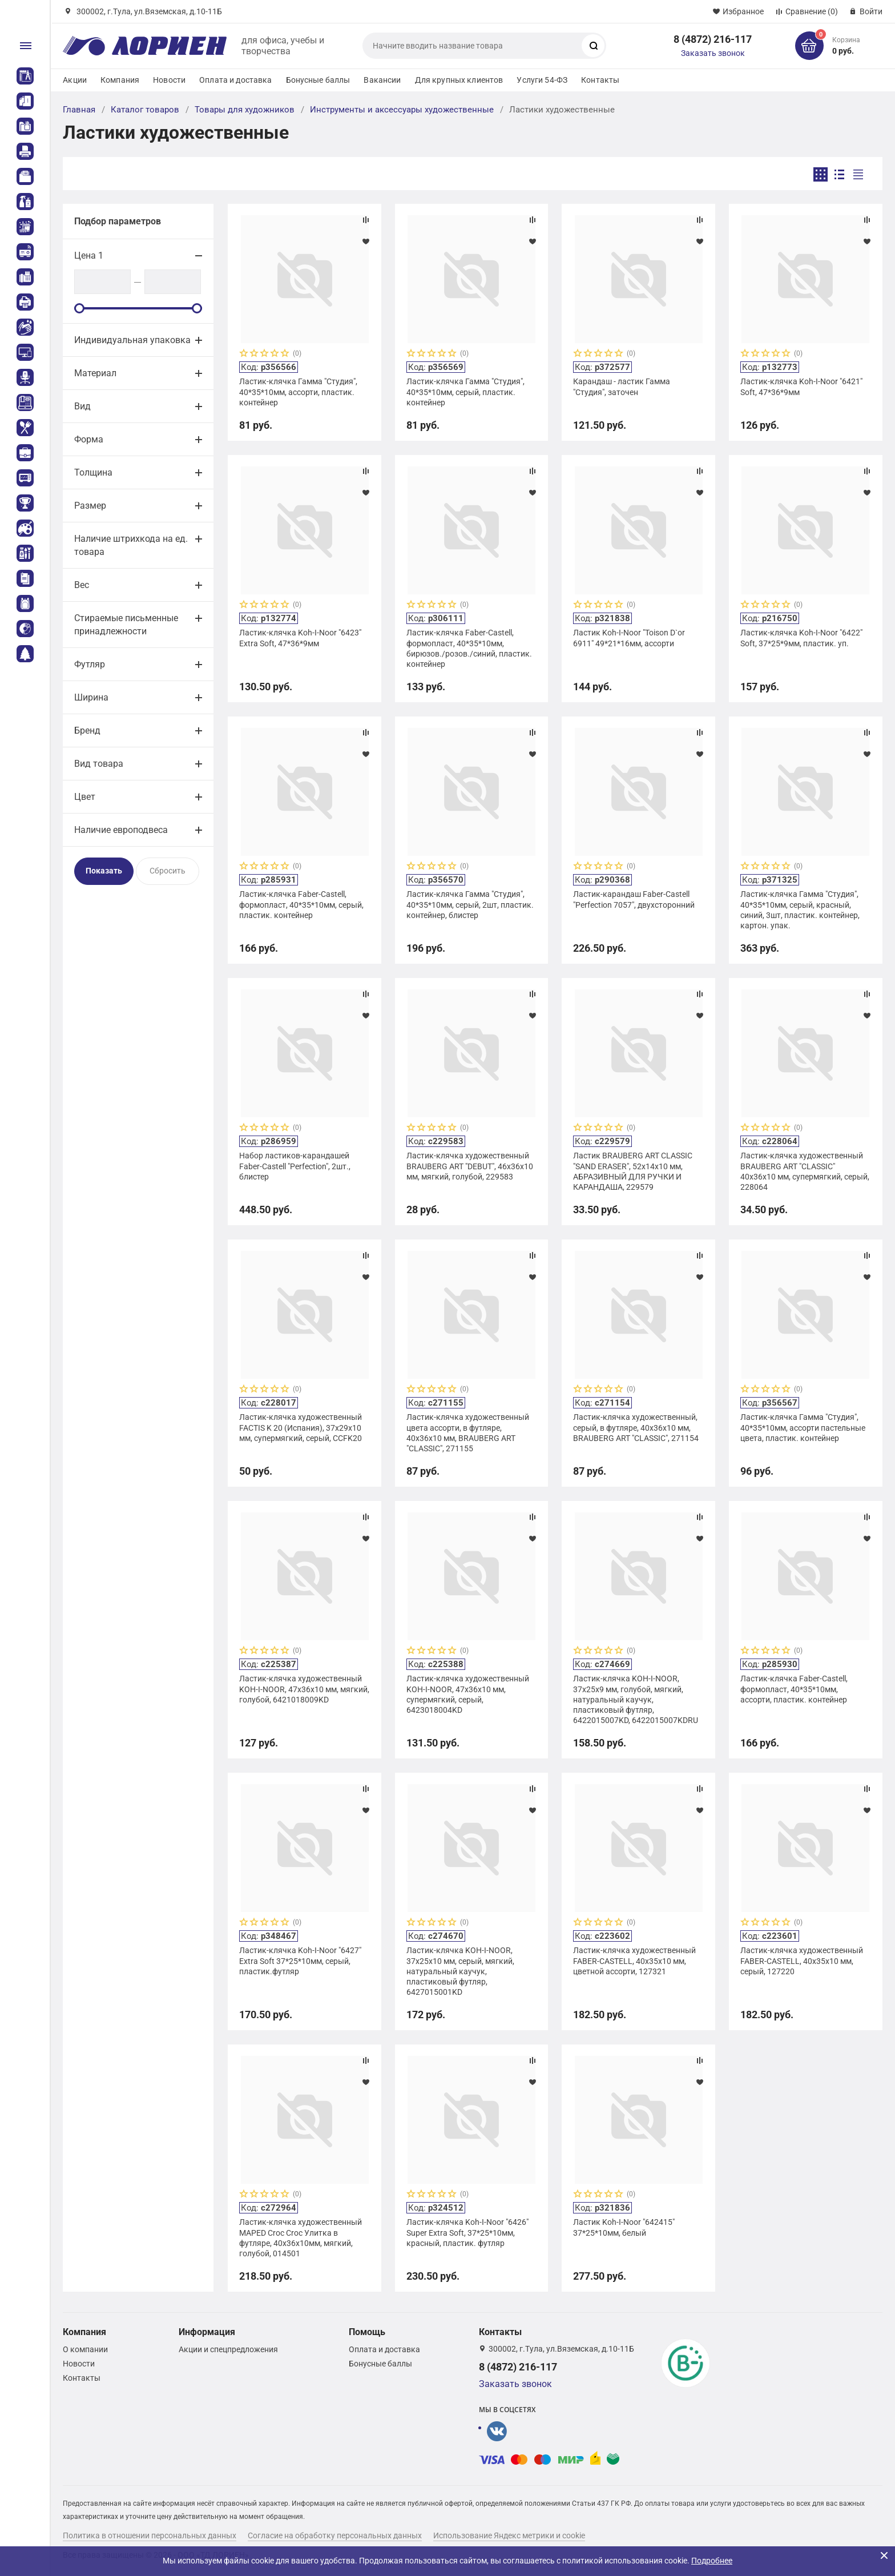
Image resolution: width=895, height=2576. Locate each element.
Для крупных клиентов (459, 79)
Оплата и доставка (235, 79)
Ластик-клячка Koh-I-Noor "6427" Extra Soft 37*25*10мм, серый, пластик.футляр (300, 1960)
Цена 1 (88, 255)
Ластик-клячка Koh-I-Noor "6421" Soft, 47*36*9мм (801, 386)
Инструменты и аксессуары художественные (402, 109)
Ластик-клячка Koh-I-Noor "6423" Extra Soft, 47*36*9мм (300, 637)
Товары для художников (245, 109)
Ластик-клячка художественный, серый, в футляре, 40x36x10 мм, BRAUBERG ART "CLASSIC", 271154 (636, 1427)
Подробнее (711, 2560)
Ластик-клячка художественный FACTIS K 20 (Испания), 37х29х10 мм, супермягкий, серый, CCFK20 (300, 1427)
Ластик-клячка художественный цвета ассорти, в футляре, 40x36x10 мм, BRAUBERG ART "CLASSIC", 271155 (467, 1432)
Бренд (87, 730)
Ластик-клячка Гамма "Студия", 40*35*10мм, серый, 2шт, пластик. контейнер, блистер (470, 904)
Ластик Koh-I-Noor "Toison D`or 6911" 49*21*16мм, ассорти (629, 637)
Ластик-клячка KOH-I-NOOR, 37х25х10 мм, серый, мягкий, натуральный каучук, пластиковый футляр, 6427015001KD (460, 1971)
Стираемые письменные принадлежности (126, 625)
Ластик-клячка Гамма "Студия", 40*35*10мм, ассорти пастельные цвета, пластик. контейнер (802, 1427)
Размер (90, 505)
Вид (82, 406)
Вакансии (382, 79)
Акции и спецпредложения (228, 2349)
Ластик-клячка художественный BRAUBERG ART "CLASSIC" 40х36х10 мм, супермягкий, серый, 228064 (804, 1171)
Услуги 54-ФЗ (542, 79)
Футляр (89, 664)
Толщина (93, 472)
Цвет (84, 796)
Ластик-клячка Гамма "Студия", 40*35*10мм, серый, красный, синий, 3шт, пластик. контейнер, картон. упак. (800, 909)
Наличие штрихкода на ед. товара (131, 545)
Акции (75, 79)
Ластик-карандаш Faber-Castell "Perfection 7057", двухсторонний (634, 899)
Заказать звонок (713, 53)
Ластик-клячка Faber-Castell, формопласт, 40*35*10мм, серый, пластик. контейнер (301, 904)
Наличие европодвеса (121, 829)
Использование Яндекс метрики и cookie (509, 2535)
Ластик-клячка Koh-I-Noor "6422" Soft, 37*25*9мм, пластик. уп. (801, 637)
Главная (79, 109)
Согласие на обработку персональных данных (335, 2535)
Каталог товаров (145, 109)
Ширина (91, 697)
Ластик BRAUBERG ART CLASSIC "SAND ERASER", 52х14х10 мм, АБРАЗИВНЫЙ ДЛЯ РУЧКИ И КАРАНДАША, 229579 (632, 1171)
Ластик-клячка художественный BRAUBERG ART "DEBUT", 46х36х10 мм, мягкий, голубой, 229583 (469, 1166)
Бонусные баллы (318, 79)
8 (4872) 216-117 (713, 39)
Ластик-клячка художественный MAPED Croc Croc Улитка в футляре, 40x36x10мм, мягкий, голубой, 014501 (300, 2237)
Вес (81, 584)
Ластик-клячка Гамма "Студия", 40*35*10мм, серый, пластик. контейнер (465, 391)
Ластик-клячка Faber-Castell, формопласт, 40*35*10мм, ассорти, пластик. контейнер (794, 1689)
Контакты (600, 79)
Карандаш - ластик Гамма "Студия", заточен (621, 386)
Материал (95, 373)
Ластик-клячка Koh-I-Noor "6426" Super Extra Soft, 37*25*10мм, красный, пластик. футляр (467, 2232)
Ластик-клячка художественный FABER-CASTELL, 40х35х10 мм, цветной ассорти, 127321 (634, 1960)
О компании (85, 2349)
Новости (169, 79)
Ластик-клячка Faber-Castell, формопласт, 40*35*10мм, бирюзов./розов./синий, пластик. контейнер (469, 648)
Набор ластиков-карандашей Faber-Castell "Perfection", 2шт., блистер (294, 1166)
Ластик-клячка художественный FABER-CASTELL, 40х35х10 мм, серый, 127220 (801, 1960)
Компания (119, 79)
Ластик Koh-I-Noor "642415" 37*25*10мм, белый (624, 2227)
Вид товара (98, 763)
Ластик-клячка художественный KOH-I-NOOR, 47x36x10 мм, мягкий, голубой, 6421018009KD (304, 1689)
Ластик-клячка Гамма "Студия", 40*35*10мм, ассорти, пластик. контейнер (298, 391)
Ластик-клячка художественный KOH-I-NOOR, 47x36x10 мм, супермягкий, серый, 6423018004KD (467, 1694)
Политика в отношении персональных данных (149, 2535)
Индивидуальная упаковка (132, 340)
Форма (88, 439)
